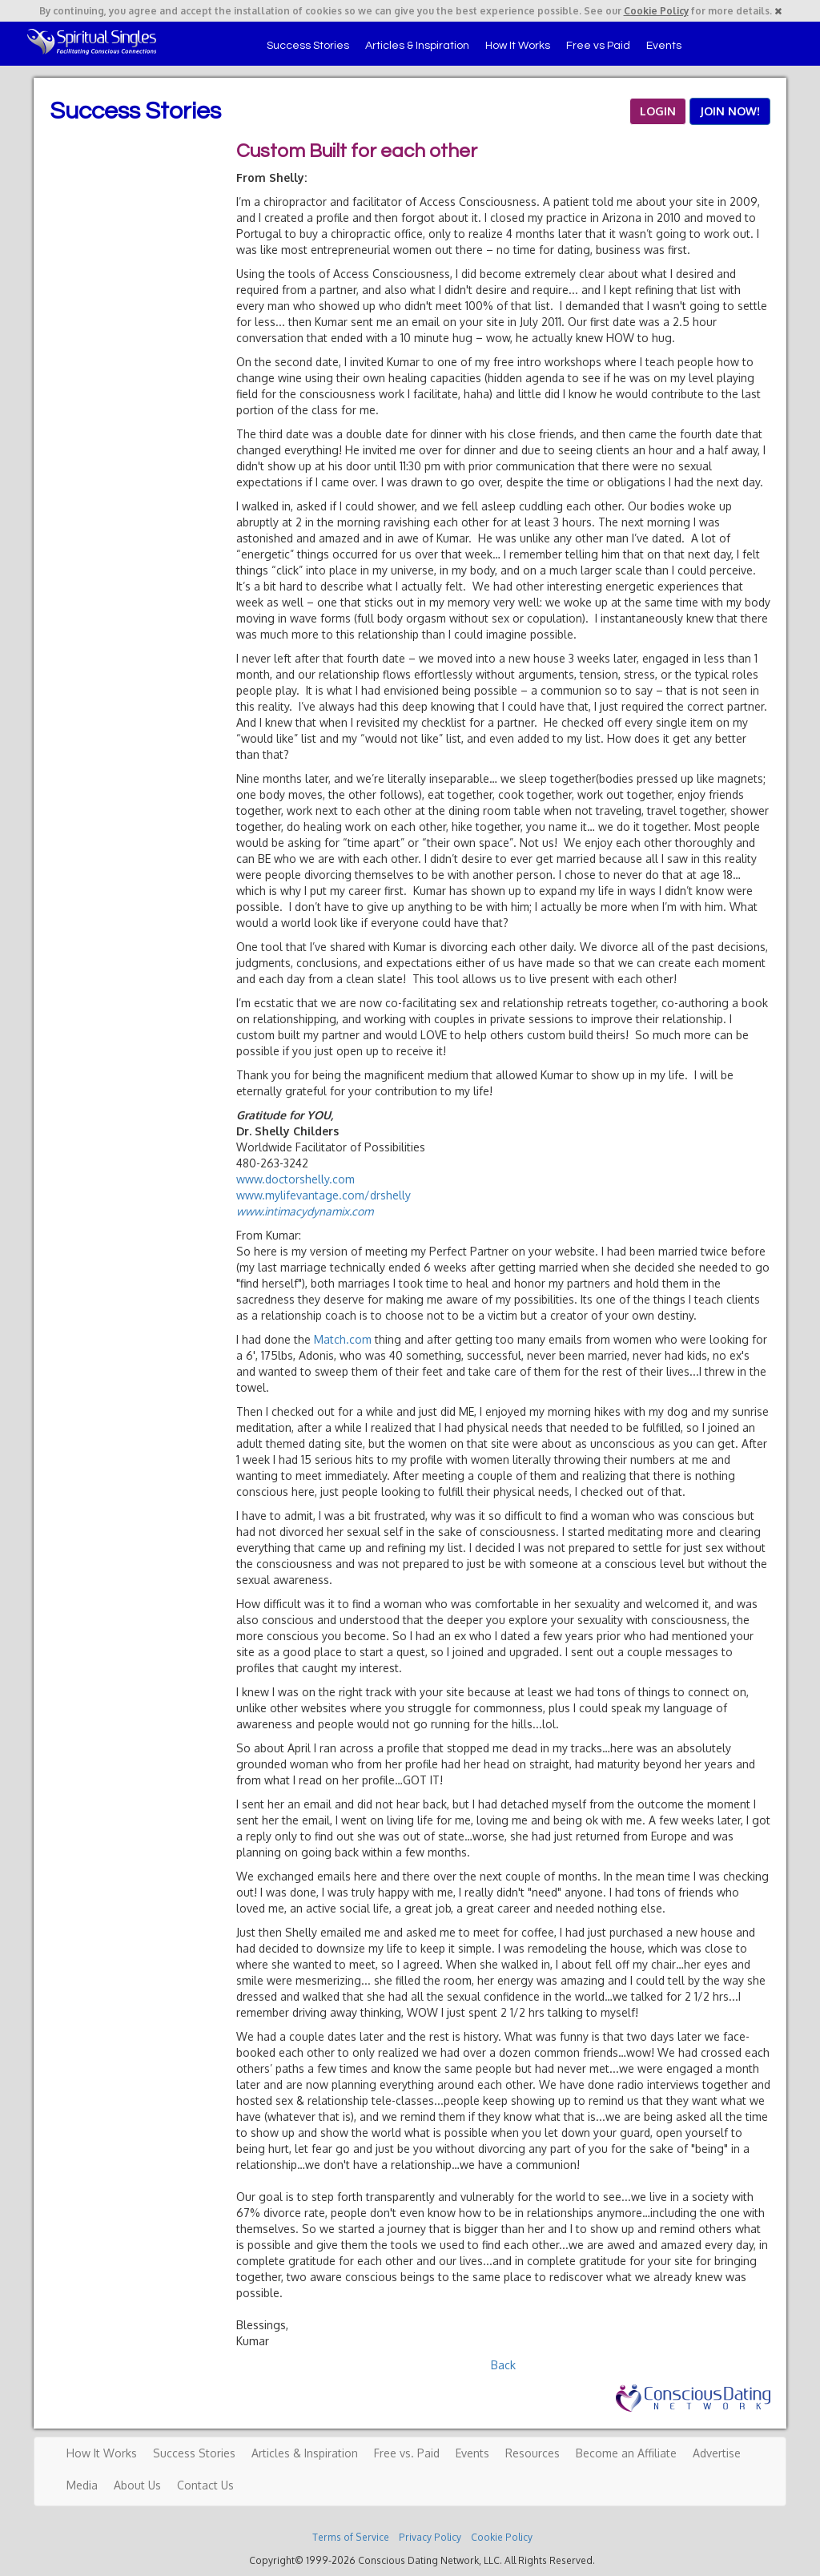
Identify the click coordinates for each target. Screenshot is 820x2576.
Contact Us (205, 2485)
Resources (532, 2453)
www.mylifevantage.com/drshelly (323, 1195)
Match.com (343, 1339)
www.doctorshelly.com (295, 1179)
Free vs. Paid (407, 2453)
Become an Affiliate (626, 2453)
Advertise (717, 2453)
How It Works (517, 45)
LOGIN (658, 111)
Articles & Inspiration (417, 45)
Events (663, 45)
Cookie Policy (656, 11)
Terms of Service (350, 2537)
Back (503, 2365)
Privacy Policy (430, 2537)
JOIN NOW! (730, 111)
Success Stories (308, 45)
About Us (137, 2485)
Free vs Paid (598, 45)
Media (82, 2485)
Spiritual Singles (92, 42)
